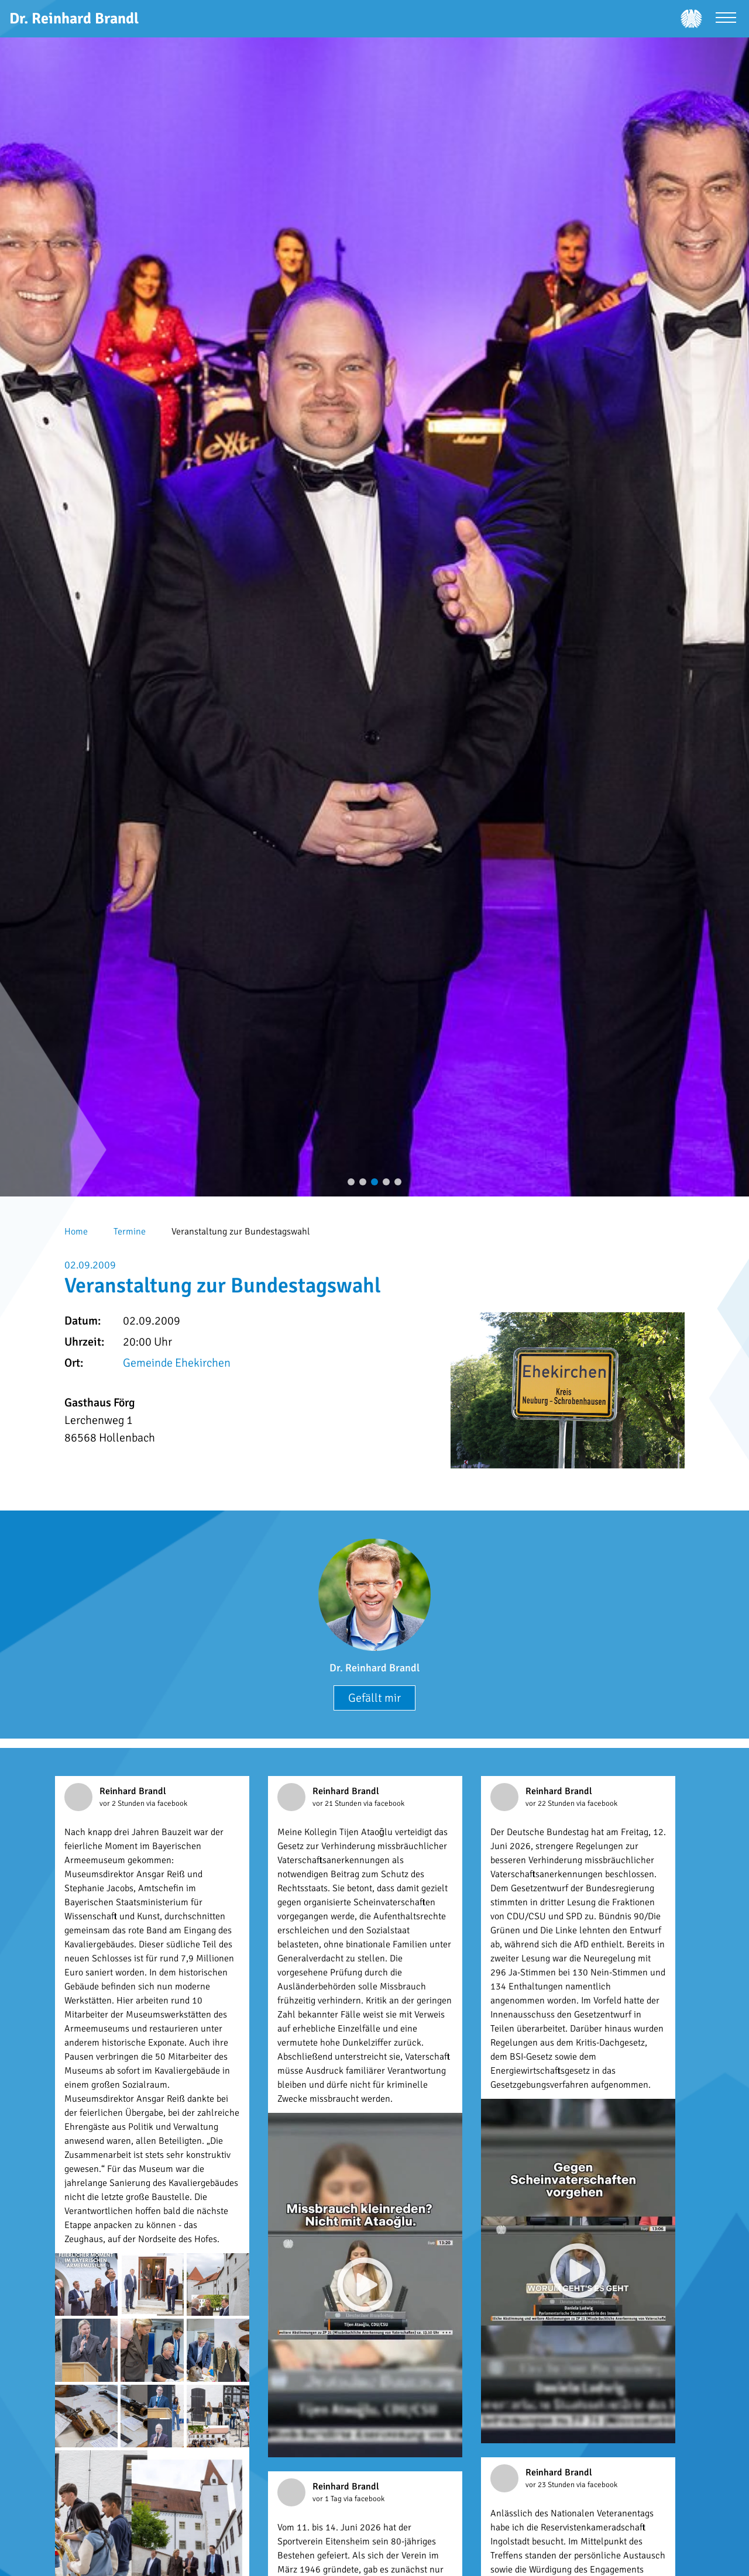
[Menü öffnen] (726, 19)
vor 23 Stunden (550, 2484)
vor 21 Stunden (337, 1803)
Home (76, 1231)
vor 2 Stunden (122, 1803)
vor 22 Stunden (550, 1803)
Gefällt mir (374, 1698)
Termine (130, 1231)
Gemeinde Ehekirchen (177, 1363)
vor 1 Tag (327, 2498)
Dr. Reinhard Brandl (374, 1667)
